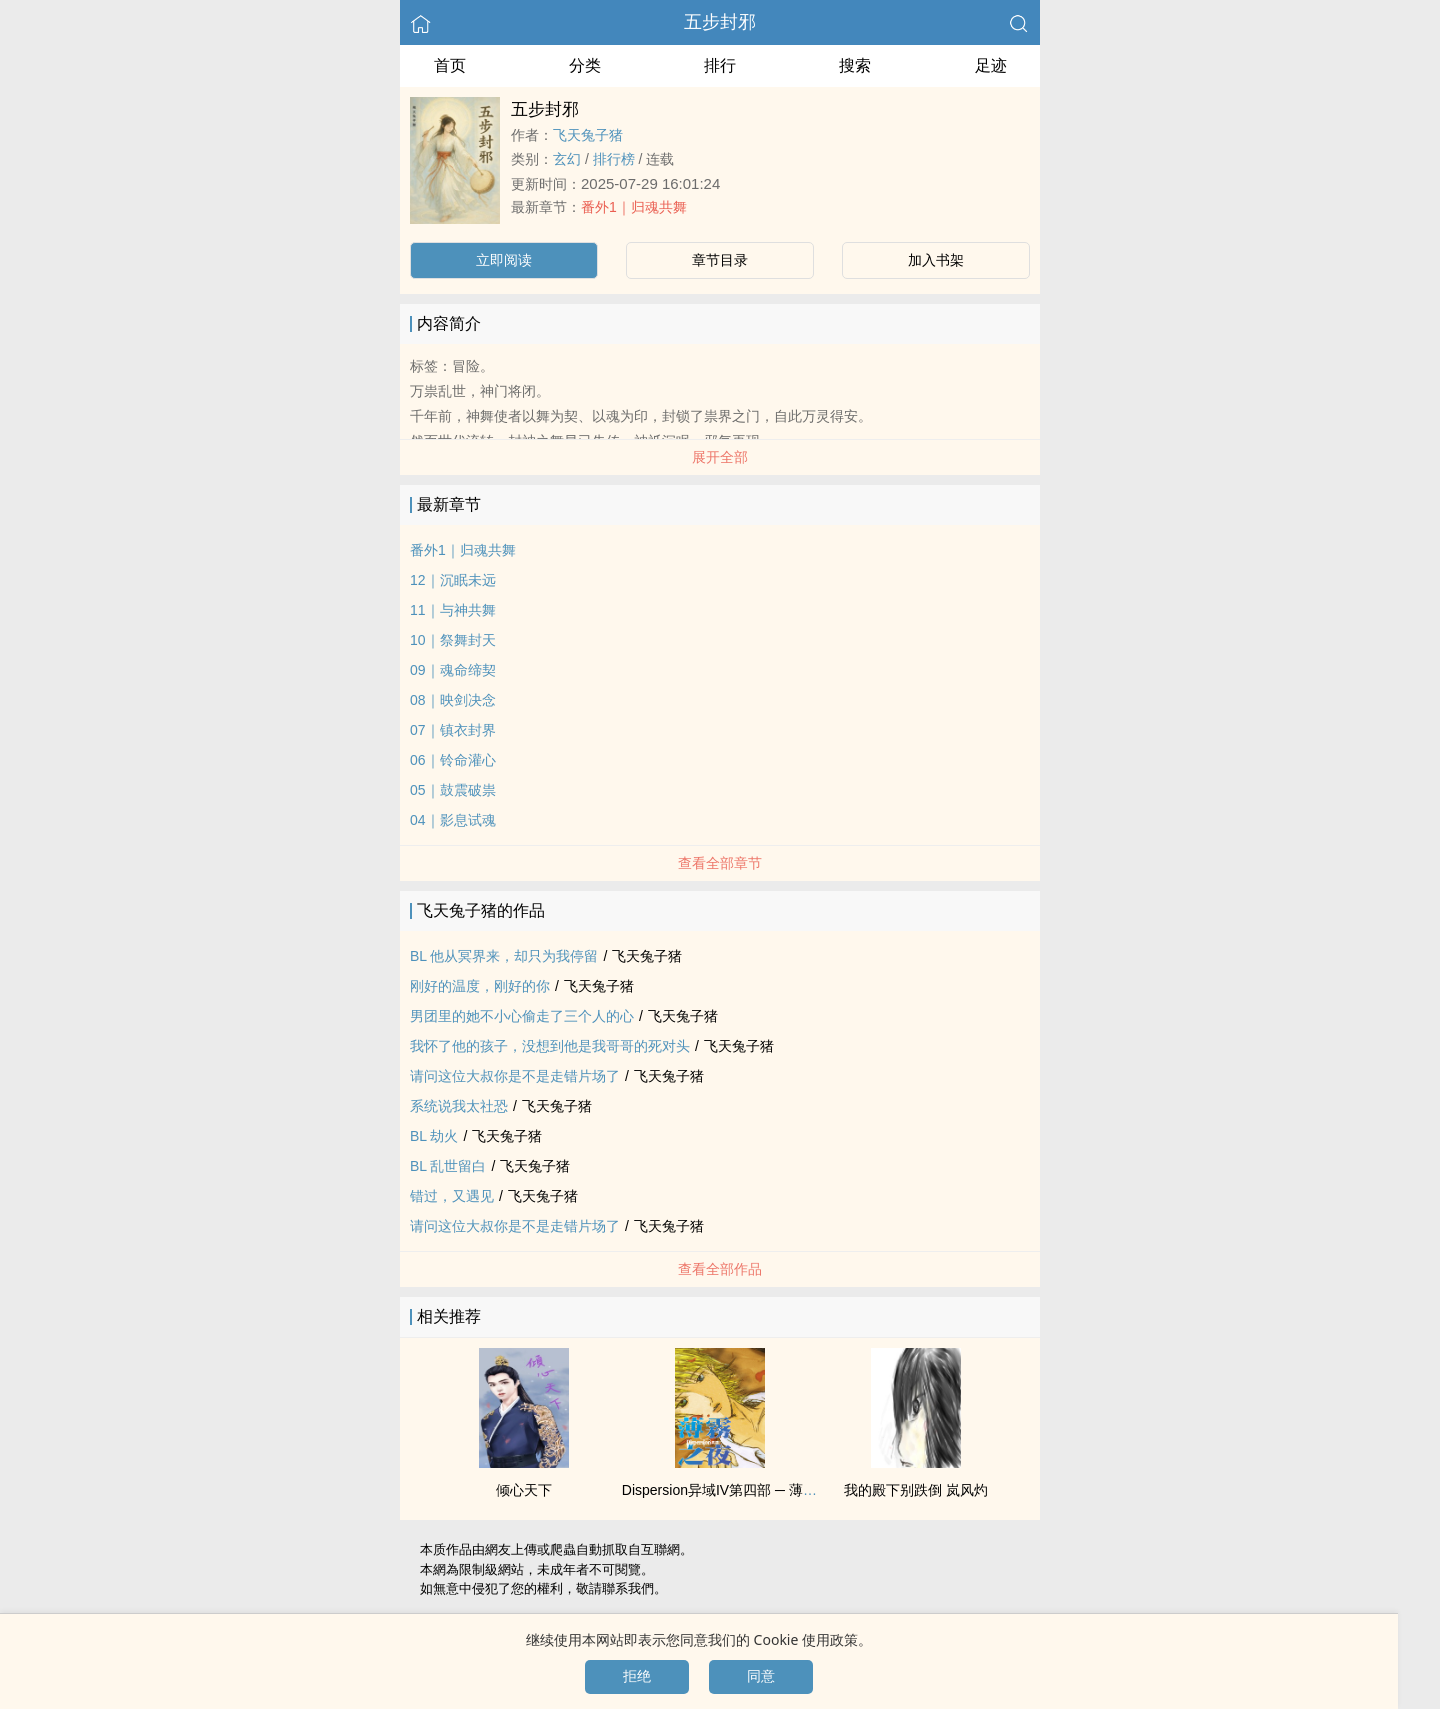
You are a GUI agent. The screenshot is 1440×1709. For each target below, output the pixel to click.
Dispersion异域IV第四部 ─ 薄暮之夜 (733, 1490)
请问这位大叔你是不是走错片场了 (515, 1076)
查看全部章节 (720, 863)
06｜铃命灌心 (453, 760)
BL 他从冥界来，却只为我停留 (504, 956)
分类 (585, 65)
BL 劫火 (434, 1136)
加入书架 (936, 260)
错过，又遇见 (452, 1196)
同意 (761, 1676)
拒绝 (637, 1676)
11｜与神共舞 (453, 610)
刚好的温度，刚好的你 (480, 986)
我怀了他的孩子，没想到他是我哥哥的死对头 (550, 1046)
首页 (450, 65)
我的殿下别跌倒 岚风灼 (916, 1490)
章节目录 (720, 260)
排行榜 (614, 159)
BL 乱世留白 (448, 1166)
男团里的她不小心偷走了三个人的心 (522, 1016)
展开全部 (720, 457)
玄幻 (567, 159)
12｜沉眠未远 (453, 580)
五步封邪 (720, 22)
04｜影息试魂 (453, 820)
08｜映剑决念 (453, 700)
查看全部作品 (720, 1269)
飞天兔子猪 (588, 135)
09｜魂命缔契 (453, 670)
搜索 (855, 65)
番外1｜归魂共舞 (634, 207)
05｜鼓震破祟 (453, 790)
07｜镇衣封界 (453, 730)
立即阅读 (504, 260)
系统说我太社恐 (459, 1106)
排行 (720, 65)
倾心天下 (524, 1490)
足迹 (991, 65)
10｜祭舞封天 (453, 640)
